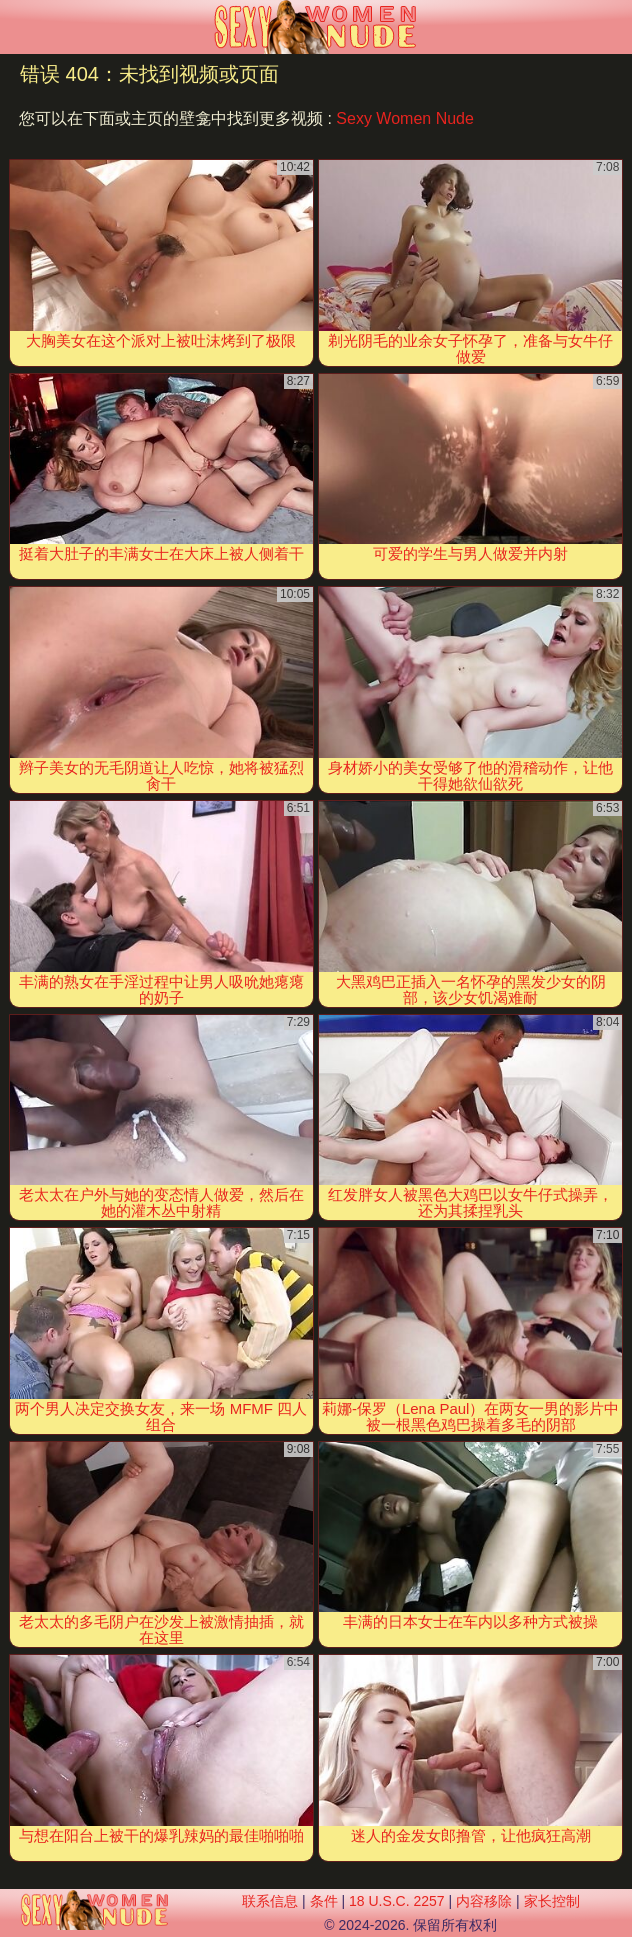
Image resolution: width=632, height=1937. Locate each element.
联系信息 (270, 1901)
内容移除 (484, 1901)
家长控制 (552, 1901)
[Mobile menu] (18, 27)
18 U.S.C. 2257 (397, 1901)
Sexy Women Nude (405, 118)
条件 (324, 1901)
